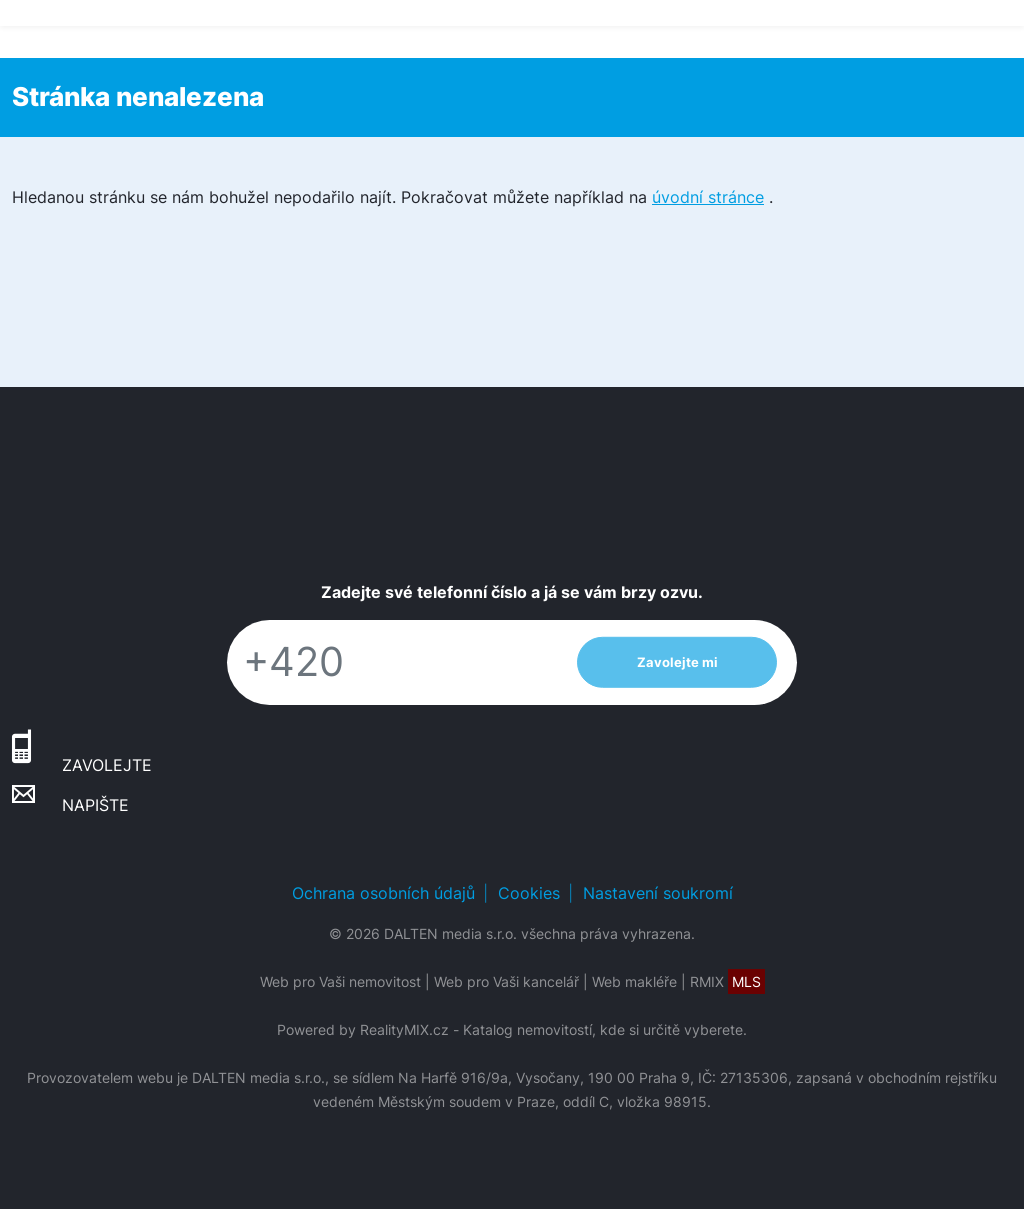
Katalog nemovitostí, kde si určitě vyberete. (605, 1029)
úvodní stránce (708, 197)
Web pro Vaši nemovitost (340, 981)
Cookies (529, 893)
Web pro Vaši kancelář (506, 981)
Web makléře (634, 981)
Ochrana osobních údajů (383, 893)
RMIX (727, 981)
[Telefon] (392, 662)
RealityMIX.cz (404, 1029)
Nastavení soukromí (658, 893)
